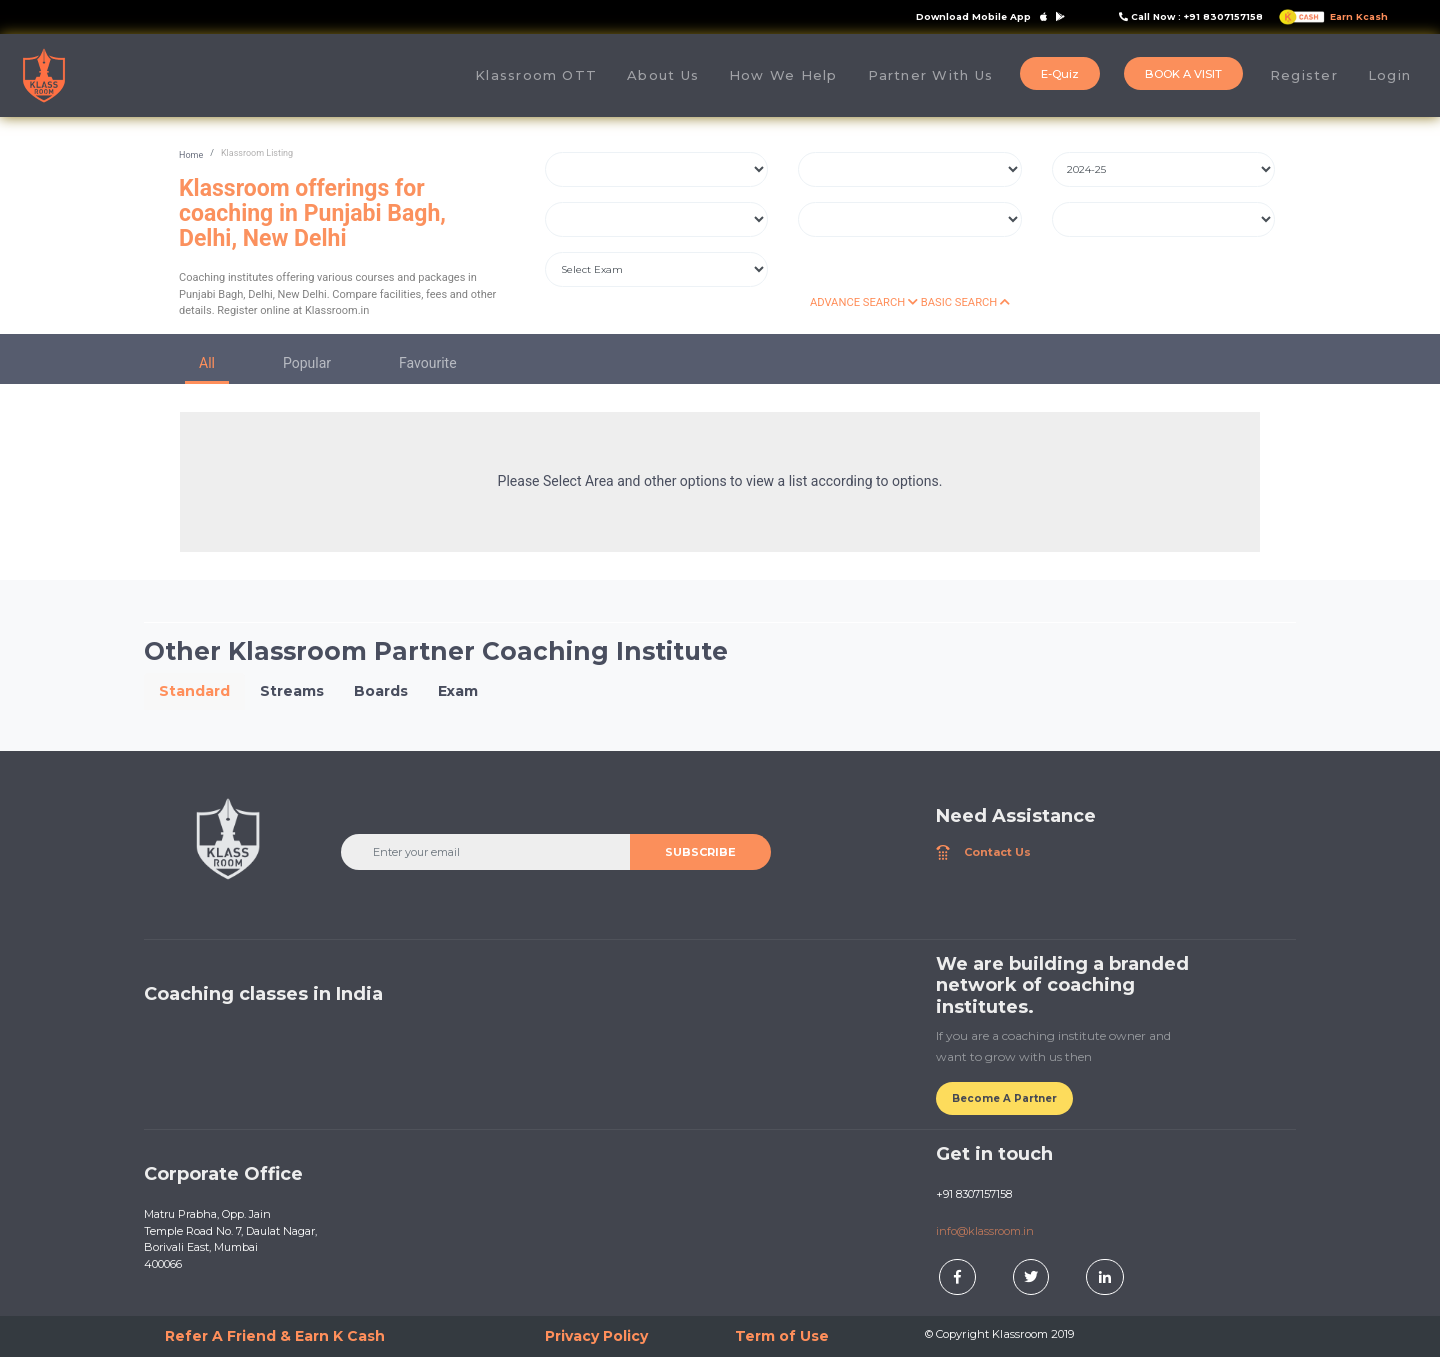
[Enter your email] (486, 852)
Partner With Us (930, 75)
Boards (381, 691)
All (207, 363)
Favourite (428, 363)
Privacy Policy (596, 1336)
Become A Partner (1004, 1098)
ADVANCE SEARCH (864, 302)
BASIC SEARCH (965, 302)
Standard (194, 691)
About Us (670, 74)
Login (1389, 75)
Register (1304, 75)
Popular (307, 363)
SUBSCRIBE (700, 852)
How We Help (783, 75)
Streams (292, 691)
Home (191, 155)
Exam (458, 691)
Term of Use (782, 1336)
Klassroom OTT (536, 75)
